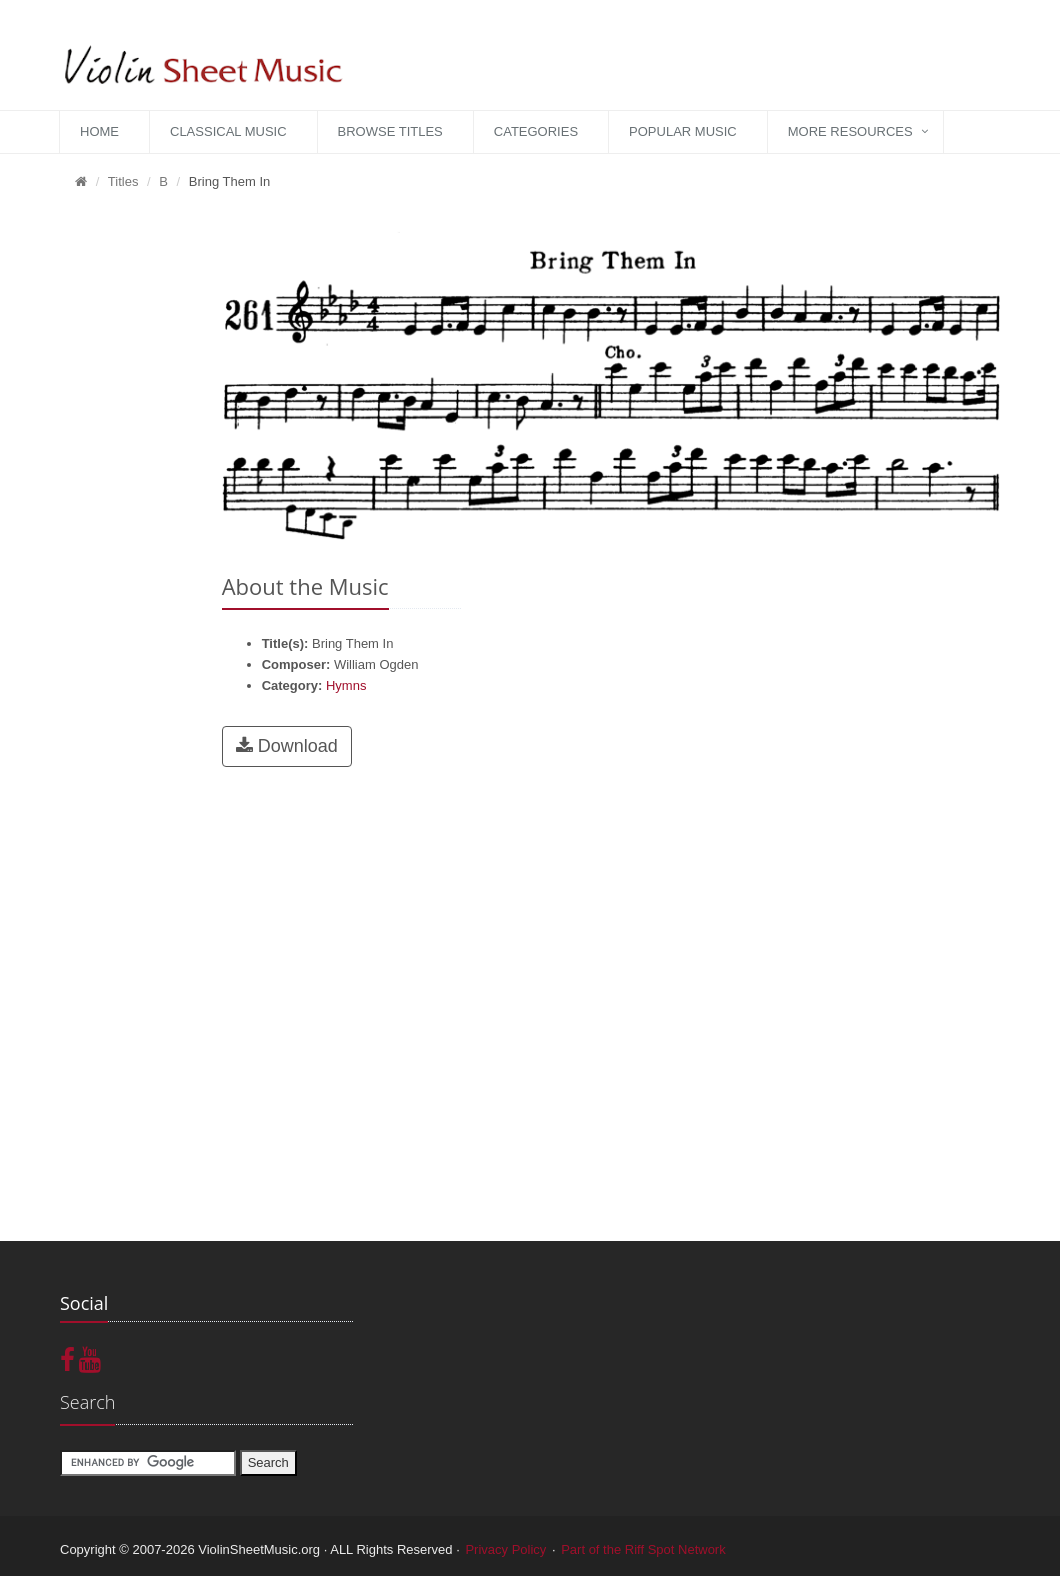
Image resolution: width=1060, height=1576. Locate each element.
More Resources (850, 131)
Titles (123, 181)
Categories (536, 131)
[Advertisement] (126, 511)
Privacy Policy (505, 1549)
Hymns (346, 685)
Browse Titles (390, 131)
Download (287, 746)
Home (99, 131)
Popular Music (683, 131)
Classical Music (228, 131)
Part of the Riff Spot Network (643, 1549)
